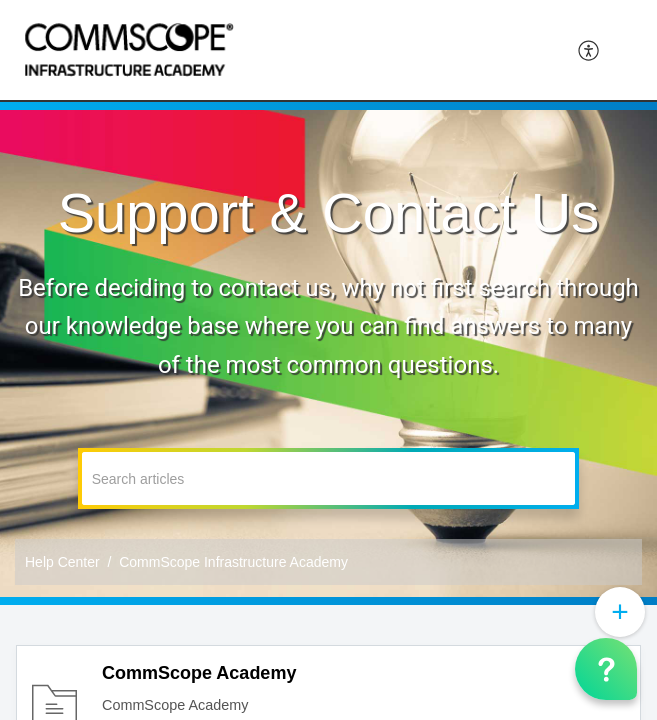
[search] (329, 478)
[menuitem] (589, 50)
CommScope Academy (199, 673)
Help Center (62, 562)
